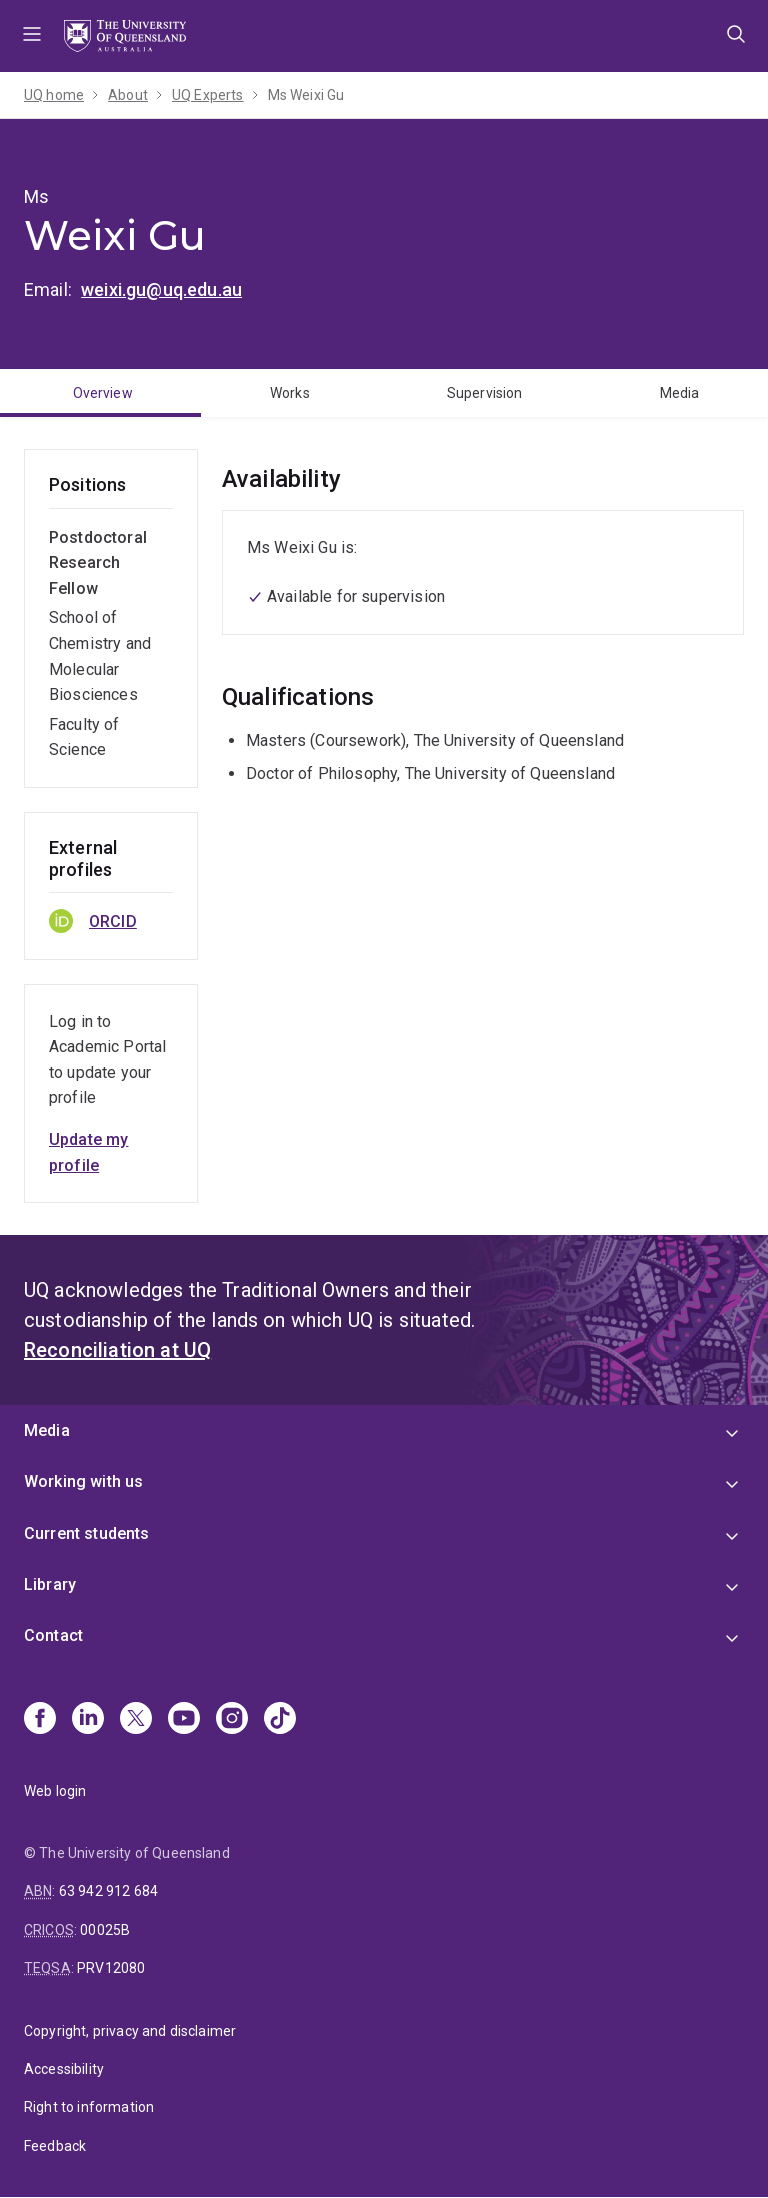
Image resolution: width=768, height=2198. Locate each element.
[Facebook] (40, 1720)
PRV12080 (111, 1968)
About (128, 95)
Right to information (89, 2107)
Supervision (485, 393)
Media (680, 393)
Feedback (55, 2146)
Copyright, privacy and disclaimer (130, 2031)
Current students (87, 1533)
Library (50, 1584)
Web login (55, 1791)
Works (290, 393)
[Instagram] (232, 1720)
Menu (32, 36)
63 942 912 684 (108, 1891)
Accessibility (64, 2069)
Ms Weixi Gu (306, 95)
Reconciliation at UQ (117, 1350)
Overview (103, 393)
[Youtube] (184, 1720)
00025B (105, 1930)
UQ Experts (208, 95)
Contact (53, 1635)
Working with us (83, 1481)
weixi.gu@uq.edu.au (161, 289)
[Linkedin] (88, 1720)
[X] (136, 1720)
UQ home (54, 95)
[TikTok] (280, 1720)
